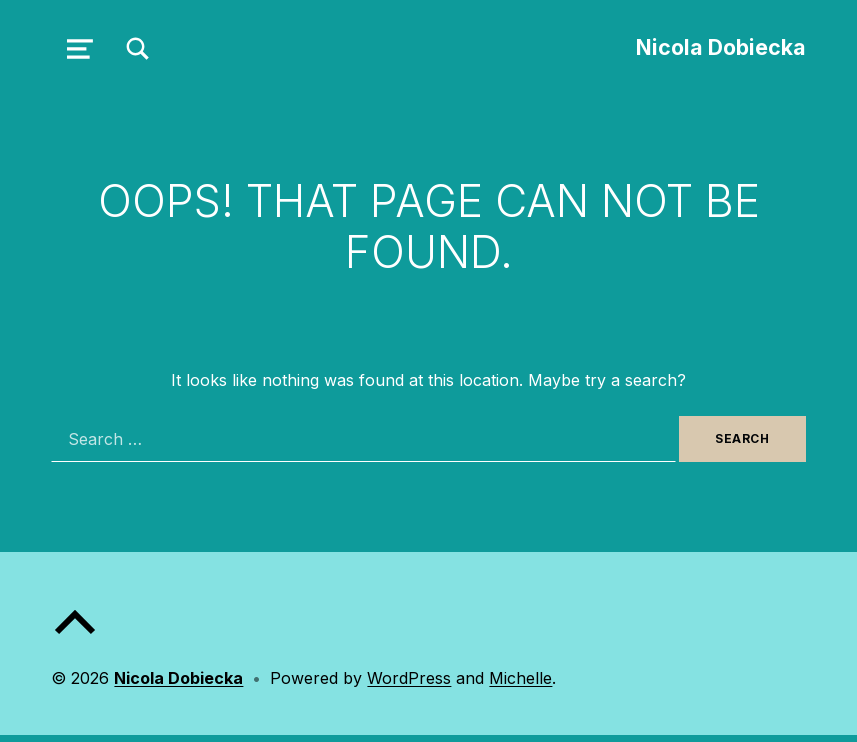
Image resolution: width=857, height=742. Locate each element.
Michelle (520, 678)
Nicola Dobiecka (721, 47)
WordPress (409, 678)
